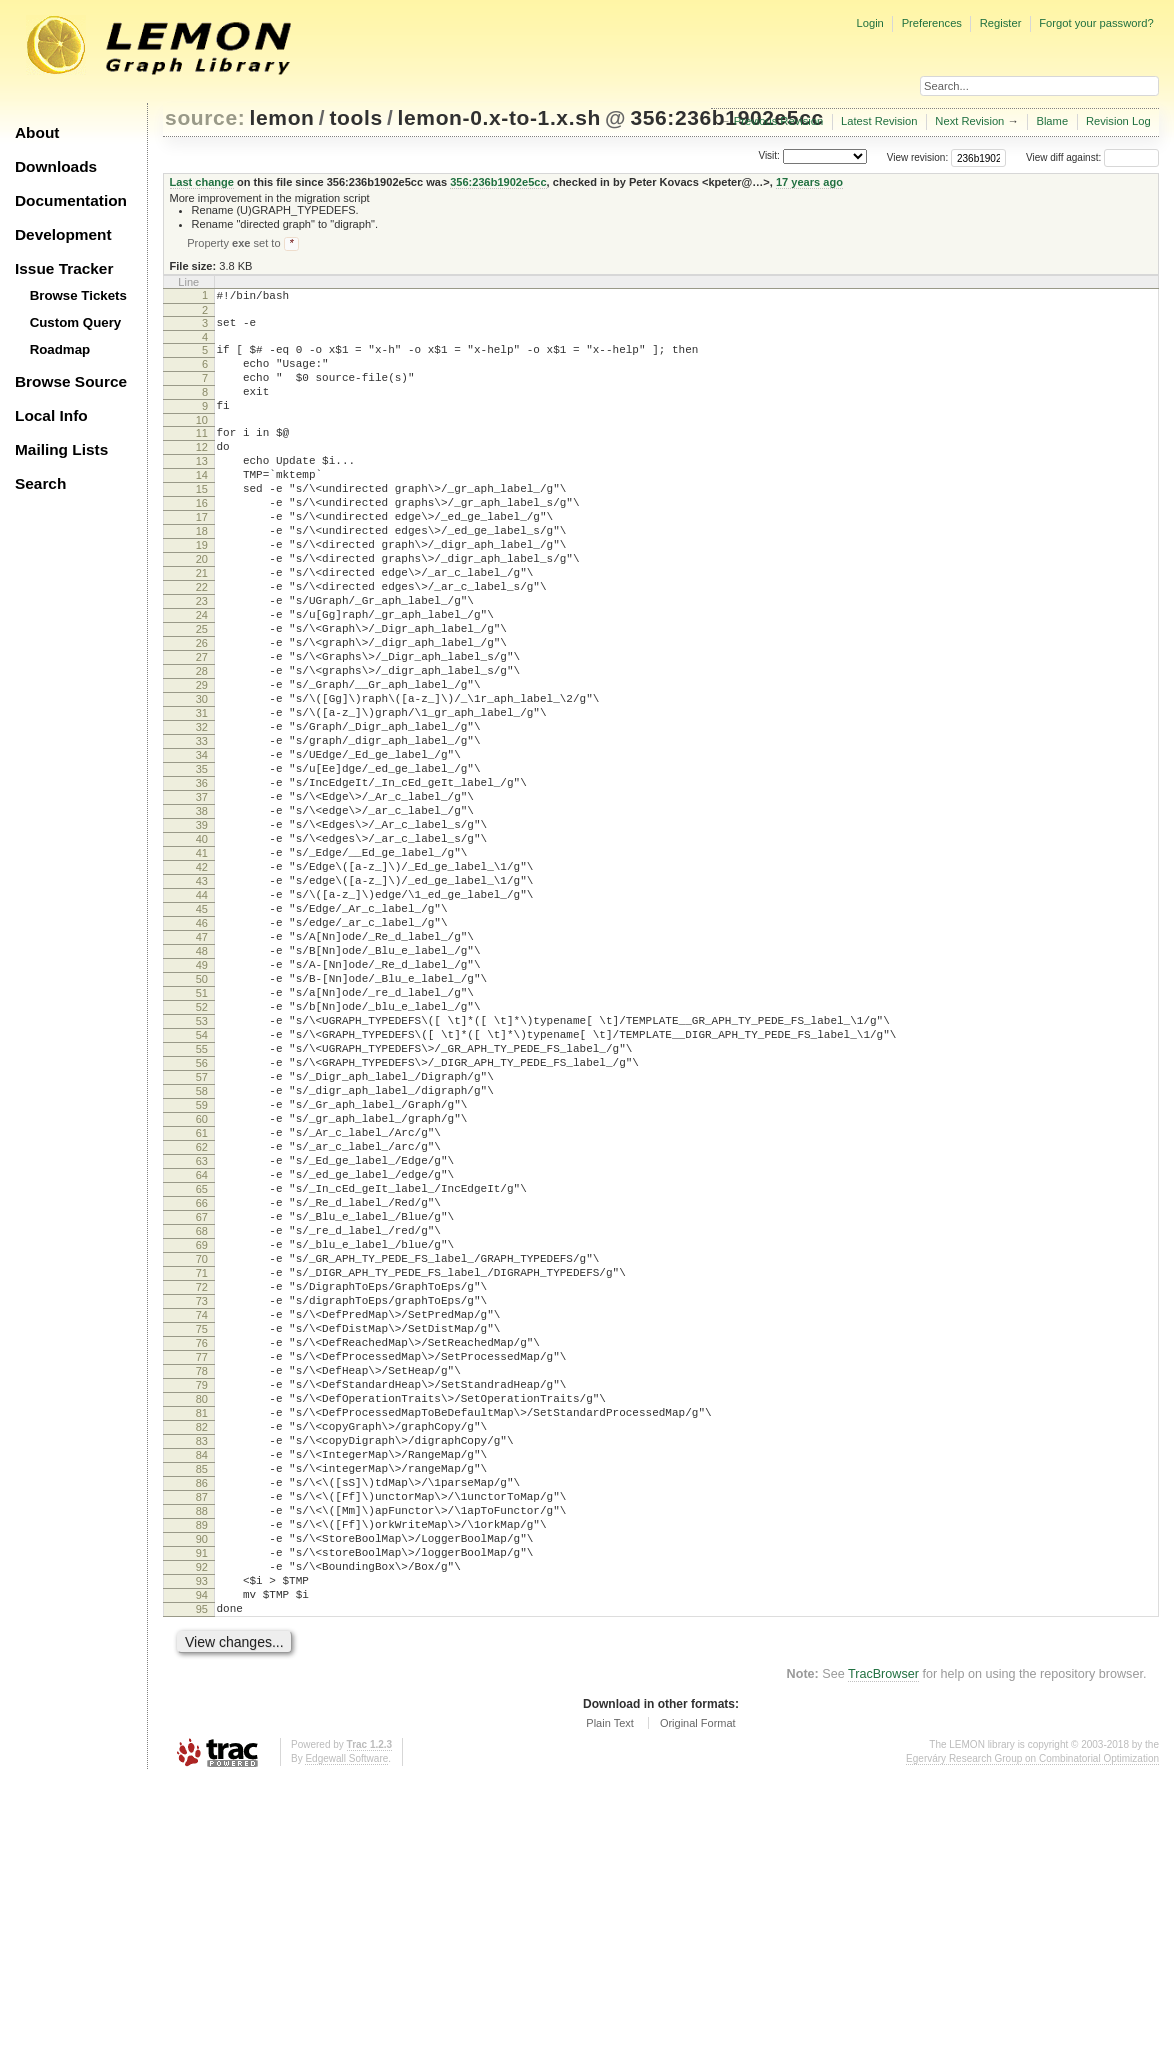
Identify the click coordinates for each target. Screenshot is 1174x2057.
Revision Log (1118, 121)
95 (202, 1884)
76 (202, 1561)
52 (202, 1153)
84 (202, 1697)
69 (202, 1442)
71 (202, 1476)
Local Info (51, 415)
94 (202, 1867)
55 (202, 1204)
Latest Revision (879, 121)
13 (202, 490)
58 (202, 1255)
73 (202, 1510)
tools (355, 117)
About (37, 132)
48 (202, 1085)
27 (202, 728)
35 (202, 864)
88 (202, 1765)
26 (202, 711)
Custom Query (76, 322)
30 (202, 779)
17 (202, 558)
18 (202, 575)
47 (202, 1068)
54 (202, 1187)
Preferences (932, 23)
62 (202, 1323)
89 (202, 1782)
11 (202, 456)
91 (202, 1816)
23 (202, 660)
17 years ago (809, 182)
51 (202, 1136)
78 (202, 1595)
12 (202, 473)
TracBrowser (883, 1952)
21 (202, 626)
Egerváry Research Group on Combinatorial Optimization (1032, 2036)
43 (202, 1000)
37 (202, 898)
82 (202, 1663)
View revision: (918, 157)
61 (202, 1306)
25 (202, 694)
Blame (1052, 121)
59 (202, 1272)
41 (202, 966)
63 (202, 1340)
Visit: (769, 156)
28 (202, 745)
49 (202, 1102)
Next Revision (969, 121)
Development (63, 234)
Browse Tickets (78, 295)
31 (202, 796)
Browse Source (71, 381)
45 (202, 1034)
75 (202, 1544)
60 (202, 1289)
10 (202, 443)
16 (202, 541)
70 (202, 1459)
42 (202, 983)
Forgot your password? (1096, 23)
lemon (282, 117)
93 (202, 1850)
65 (202, 1374)
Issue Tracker (64, 268)
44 (202, 1017)
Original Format (698, 2001)
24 (202, 677)
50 (202, 1119)
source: (205, 117)
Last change (202, 182)
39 (202, 932)
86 (202, 1731)
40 (202, 949)
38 (202, 915)
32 (202, 813)
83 (202, 1680)
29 (202, 762)
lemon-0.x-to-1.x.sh (499, 117)
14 (202, 507)
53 (202, 1170)
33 (202, 830)
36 (202, 881)
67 (202, 1408)
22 (202, 643)
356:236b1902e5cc (498, 182)
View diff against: (1092, 157)
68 (202, 1425)
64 (202, 1357)
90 (202, 1799)
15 (202, 524)
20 (202, 609)
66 (202, 1391)
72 (202, 1493)
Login (869, 23)
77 (202, 1578)
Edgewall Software (346, 2036)
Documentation (71, 200)
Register (1001, 23)
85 (202, 1714)
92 (202, 1833)
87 (202, 1748)
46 (202, 1051)
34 (202, 847)
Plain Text (610, 2001)
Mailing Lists (61, 449)
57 (202, 1238)
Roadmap (60, 349)
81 (202, 1646)
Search (40, 483)
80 (202, 1629)
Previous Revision (779, 121)
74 (202, 1527)
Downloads (56, 166)
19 (202, 592)
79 (202, 1612)
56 (202, 1221)
